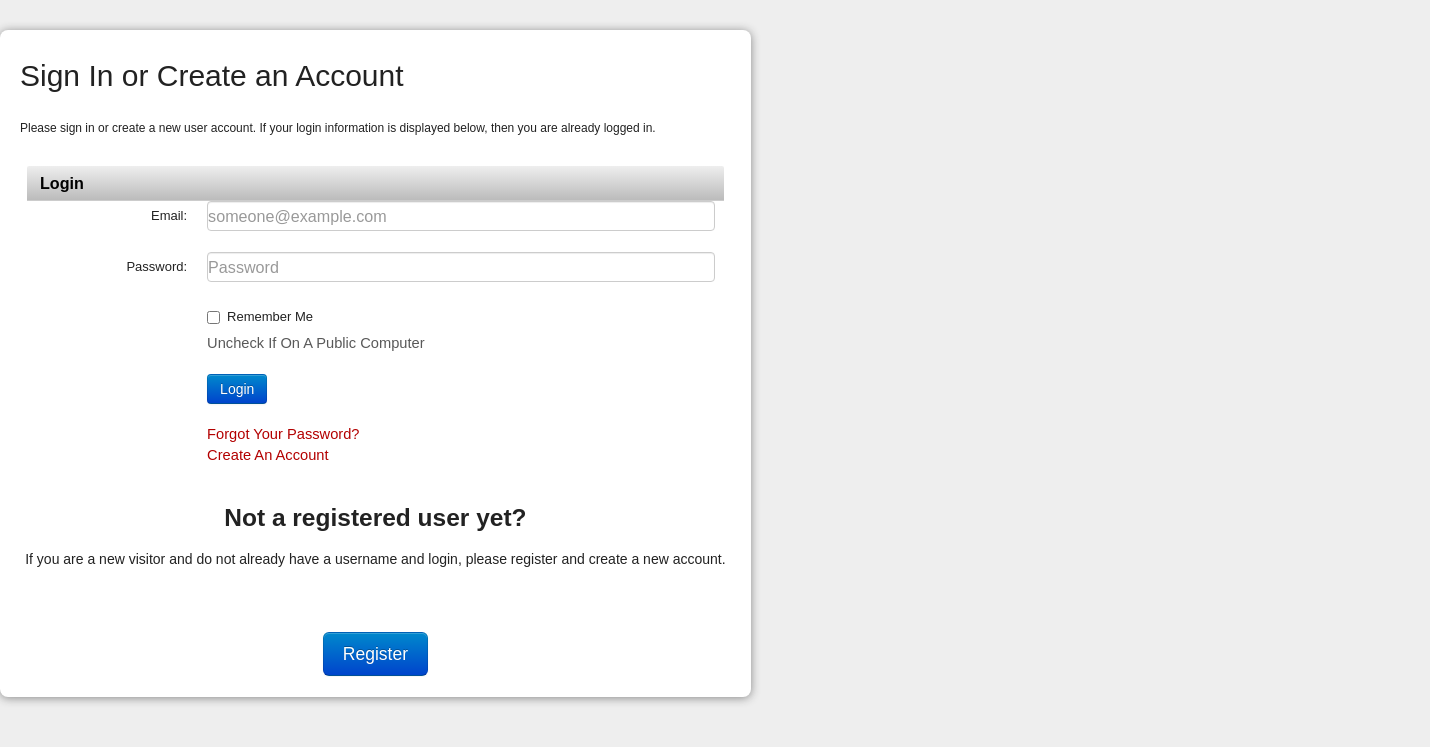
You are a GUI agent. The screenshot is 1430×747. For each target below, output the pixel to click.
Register (375, 654)
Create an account (267, 455)
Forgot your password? (283, 434)
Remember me (270, 316)
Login (237, 389)
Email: (169, 215)
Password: (156, 266)
